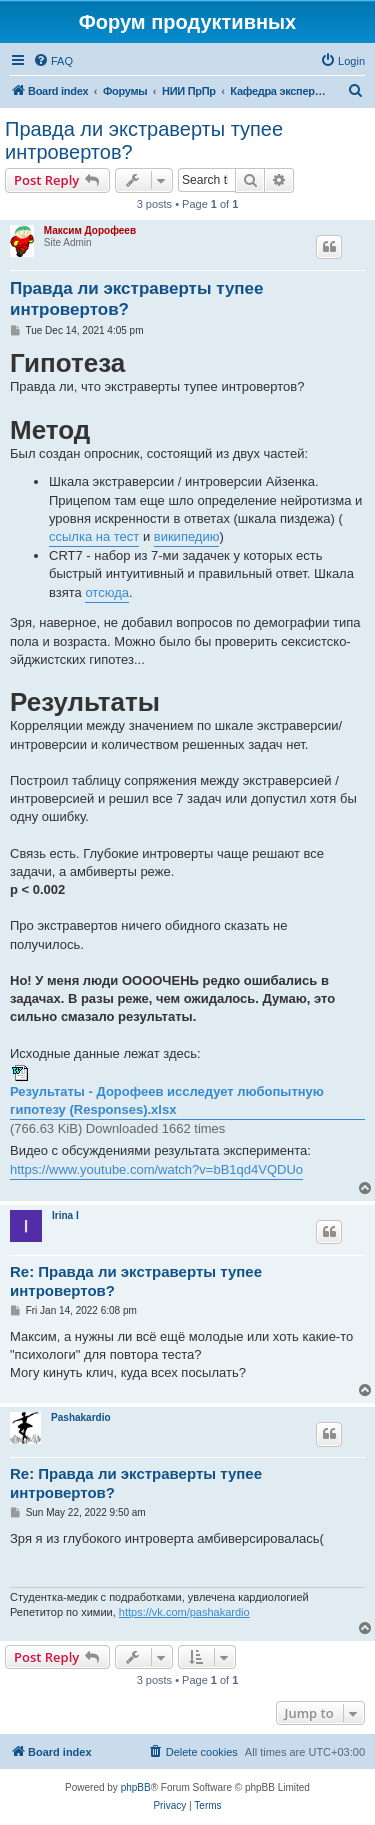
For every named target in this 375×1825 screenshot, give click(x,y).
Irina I (65, 1215)
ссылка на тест (94, 536)
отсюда (107, 592)
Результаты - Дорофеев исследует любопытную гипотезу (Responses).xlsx (167, 1100)
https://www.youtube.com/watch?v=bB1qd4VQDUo (156, 1169)
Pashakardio (80, 1417)
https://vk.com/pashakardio (184, 1612)
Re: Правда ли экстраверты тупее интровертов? (136, 1281)
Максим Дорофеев (90, 230)
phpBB (136, 1787)
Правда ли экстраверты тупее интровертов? (144, 140)
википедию (187, 536)
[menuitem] (53, 61)
